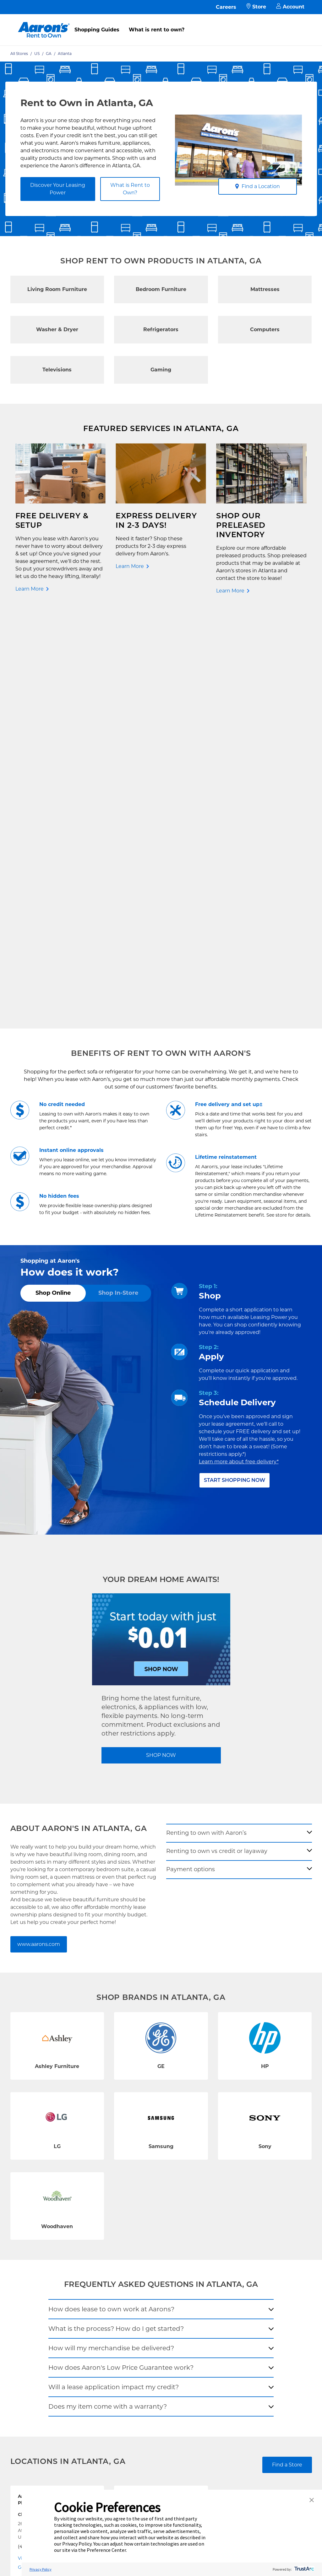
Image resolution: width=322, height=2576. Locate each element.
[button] (311, 2500)
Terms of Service (140, 2263)
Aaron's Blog (191, 2260)
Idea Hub (131, 2243)
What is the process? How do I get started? (116, 1914)
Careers (226, 7)
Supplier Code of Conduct (147, 2297)
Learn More (29, 589)
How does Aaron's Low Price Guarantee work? (121, 1953)
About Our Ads (193, 2270)
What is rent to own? (156, 30)
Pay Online (84, 2233)
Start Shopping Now (234, 1066)
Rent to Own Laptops (45, 2284)
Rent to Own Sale (41, 2294)
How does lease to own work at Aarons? (111, 1895)
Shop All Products (41, 2304)
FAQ (77, 2243)
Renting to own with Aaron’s (206, 1419)
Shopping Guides (96, 30)
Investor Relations (195, 2246)
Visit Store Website (39, 2144)
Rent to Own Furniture (46, 2226)
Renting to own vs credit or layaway (216, 1437)
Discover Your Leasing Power (57, 189)
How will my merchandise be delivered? (111, 1934)
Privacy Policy (137, 2253)
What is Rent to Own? (130, 189)
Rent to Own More (42, 2274)
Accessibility (135, 2273)
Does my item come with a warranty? (107, 1992)
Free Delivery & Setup (145, 2223)
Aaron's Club (86, 2280)
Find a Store (287, 2051)
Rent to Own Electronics (46, 2243)
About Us (187, 2233)
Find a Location (257, 186)
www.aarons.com (38, 1530)
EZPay (79, 2290)
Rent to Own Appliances (46, 2260)
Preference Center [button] (106, 2550)
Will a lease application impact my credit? (113, 1973)
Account (290, 7)
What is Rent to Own (95, 2253)
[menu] (161, 23)
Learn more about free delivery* (239, 1048)
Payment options (190, 1455)
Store (256, 7)
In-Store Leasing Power (95, 2266)
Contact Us (84, 2223)
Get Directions (34, 2153)
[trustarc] (303, 2569)
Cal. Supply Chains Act (146, 2283)
